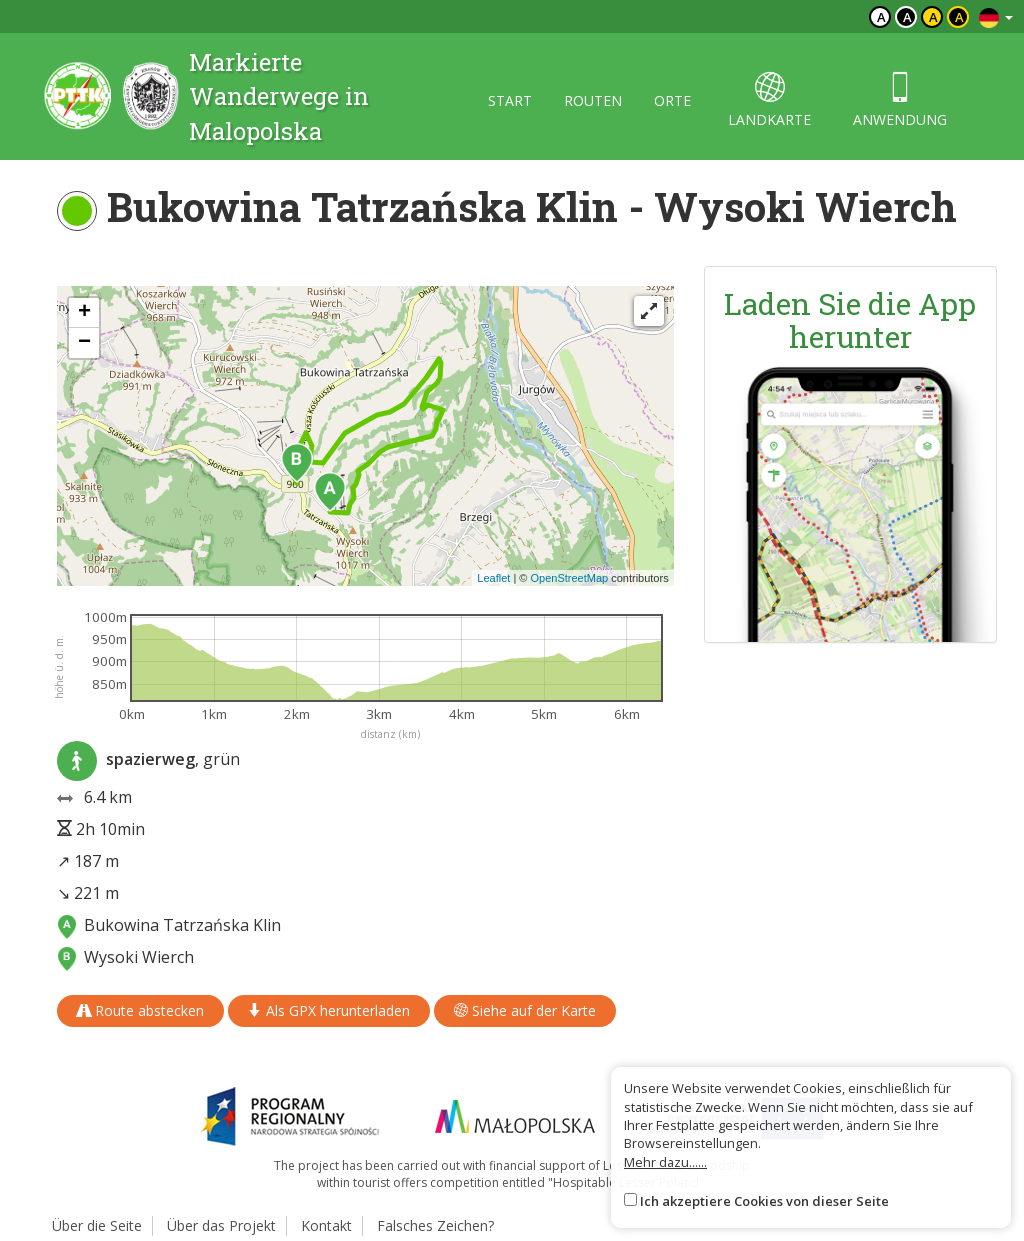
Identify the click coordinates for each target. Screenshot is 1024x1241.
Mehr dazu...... (665, 1162)
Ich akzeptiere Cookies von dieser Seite (764, 1201)
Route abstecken (140, 1010)
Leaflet (493, 578)
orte (672, 100)
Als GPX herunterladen (329, 1010)
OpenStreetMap (569, 578)
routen (593, 100)
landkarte (769, 100)
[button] (330, 492)
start (510, 100)
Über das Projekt (221, 1225)
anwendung (900, 100)
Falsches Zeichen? (435, 1225)
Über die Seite (97, 1225)
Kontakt (326, 1225)
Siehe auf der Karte (525, 1010)
